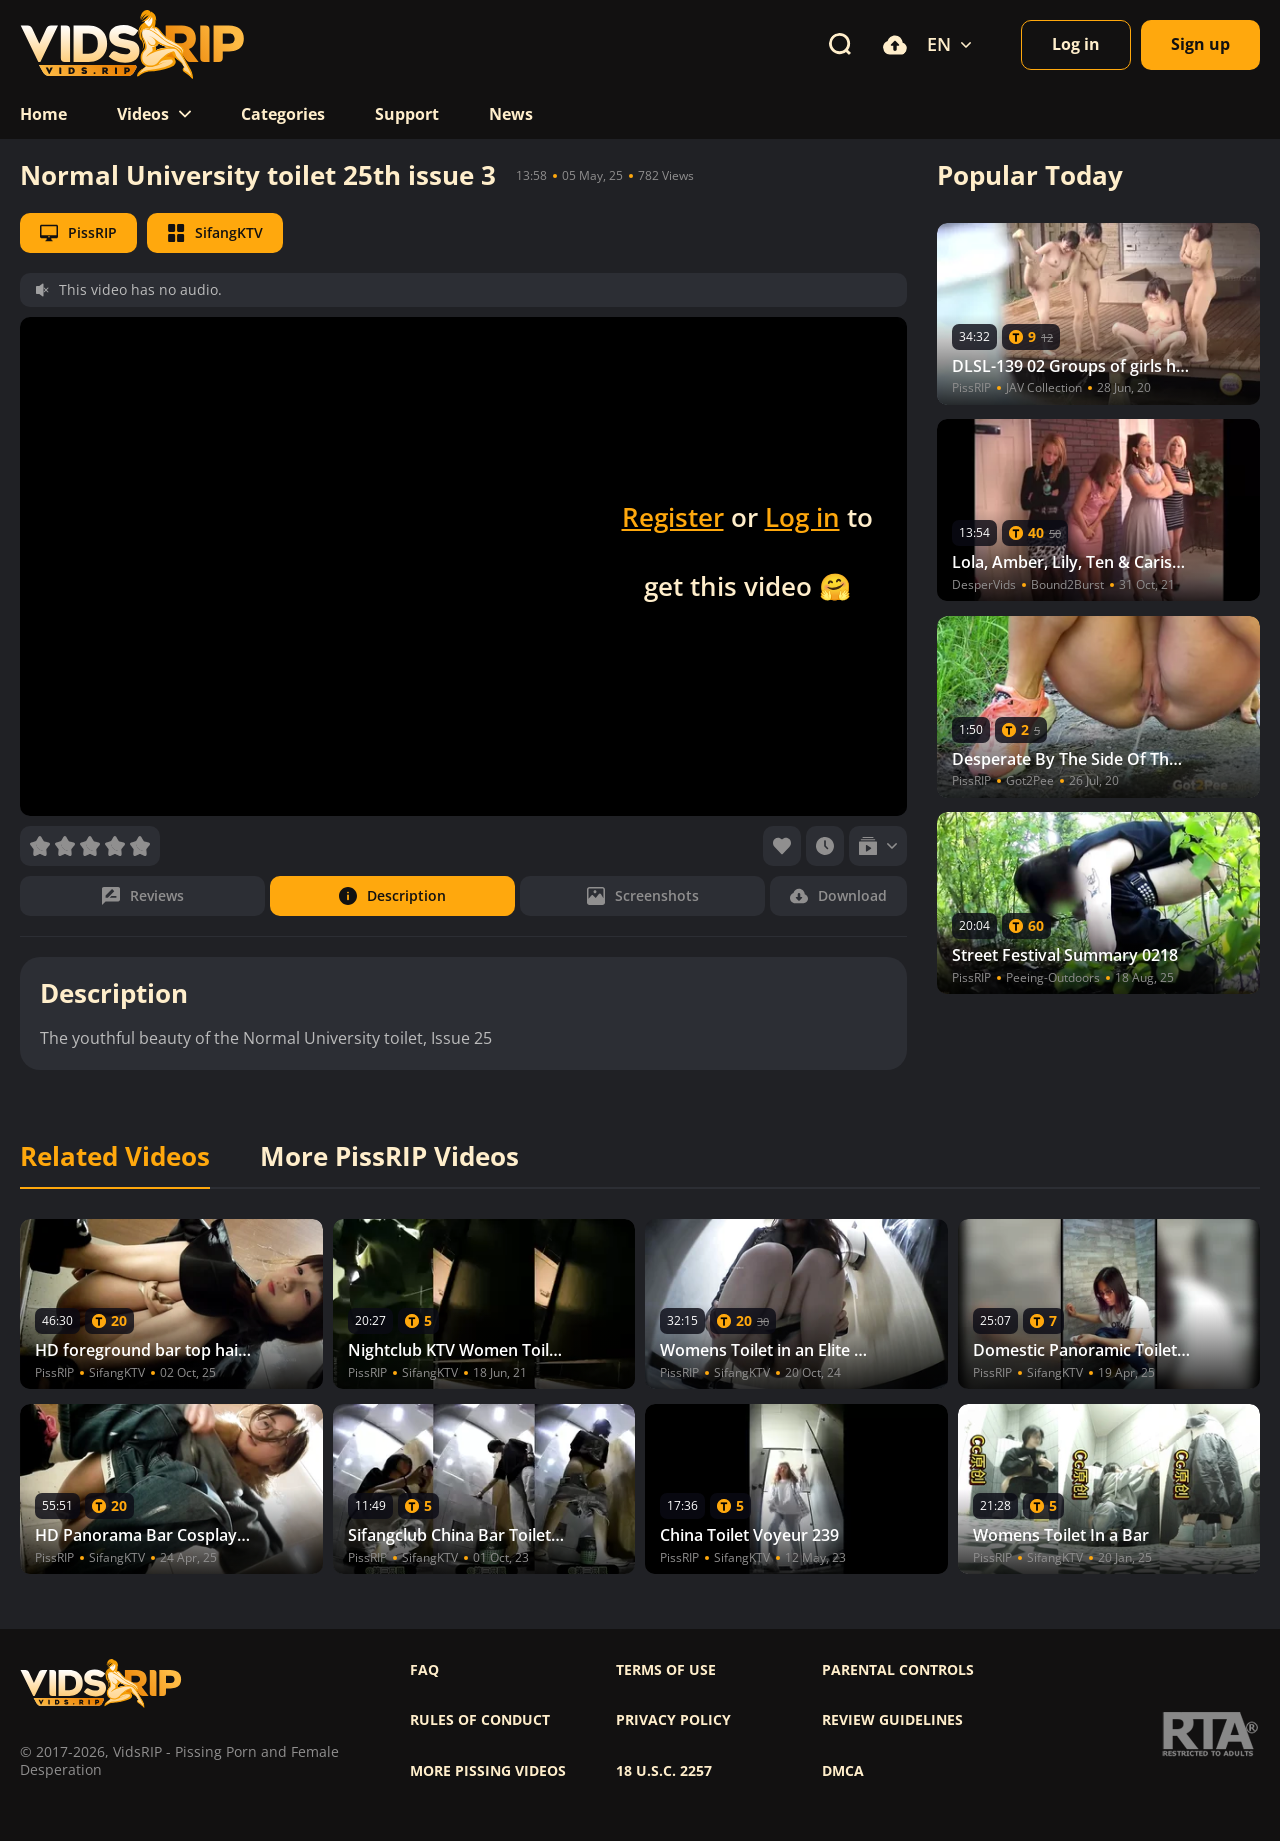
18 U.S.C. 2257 (664, 1771)
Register (673, 517)
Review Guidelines (892, 1720)
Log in (802, 517)
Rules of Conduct (480, 1720)
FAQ (424, 1670)
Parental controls (898, 1670)
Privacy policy (673, 1720)
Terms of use (666, 1670)
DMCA (843, 1771)
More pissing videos (488, 1771)
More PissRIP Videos (389, 1157)
